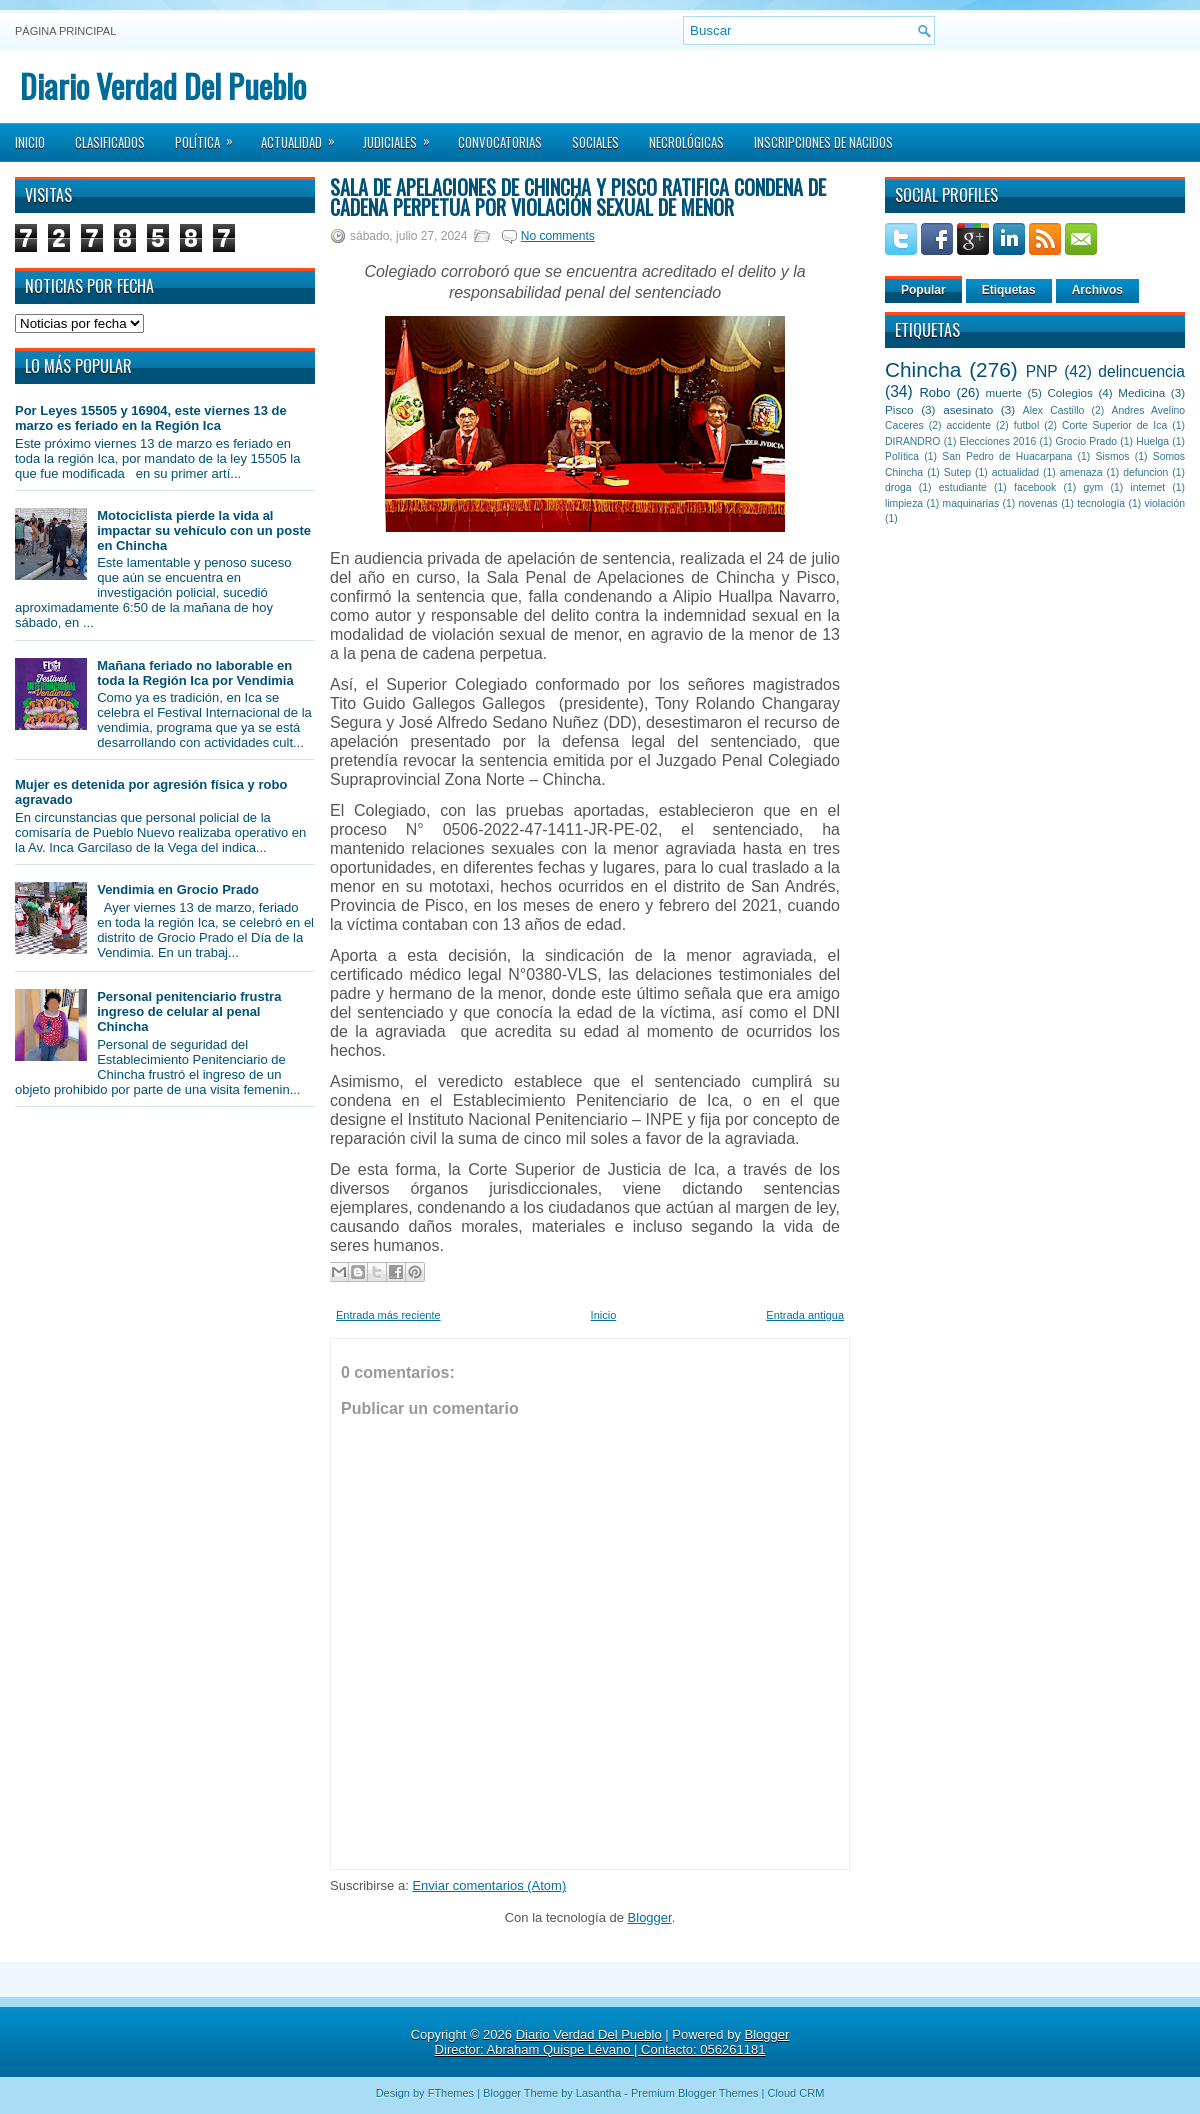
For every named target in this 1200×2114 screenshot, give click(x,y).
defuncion (1145, 472)
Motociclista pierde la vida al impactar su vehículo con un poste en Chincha (204, 530)
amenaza (1081, 472)
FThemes (451, 2093)
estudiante (963, 487)
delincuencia (1141, 371)
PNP (1042, 371)
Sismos (1112, 456)
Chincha (923, 369)
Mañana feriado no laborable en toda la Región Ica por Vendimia (195, 673)
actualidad (1015, 472)
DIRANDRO (912, 441)
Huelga (1152, 441)
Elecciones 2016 (998, 441)
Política (210, 136)
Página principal (65, 31)
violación (1165, 503)
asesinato (968, 409)
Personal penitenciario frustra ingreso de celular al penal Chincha (189, 1011)
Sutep (957, 472)
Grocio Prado (1086, 441)
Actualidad (304, 136)
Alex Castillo (1054, 410)
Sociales (595, 142)
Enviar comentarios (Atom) (489, 1885)
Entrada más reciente (388, 1315)
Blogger (650, 1917)
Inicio (30, 142)
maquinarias (971, 503)
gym (1094, 487)
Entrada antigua (805, 1315)
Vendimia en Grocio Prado (178, 889)
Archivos (1097, 290)
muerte (1004, 392)
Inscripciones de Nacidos (823, 142)
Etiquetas (1009, 290)
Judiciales (403, 136)
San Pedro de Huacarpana (1007, 456)
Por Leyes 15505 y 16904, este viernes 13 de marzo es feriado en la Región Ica (151, 418)
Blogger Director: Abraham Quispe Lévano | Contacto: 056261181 (612, 2042)
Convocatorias (500, 142)
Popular (923, 290)
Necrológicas (686, 142)
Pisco (899, 409)
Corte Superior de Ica (1114, 425)
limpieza (904, 503)
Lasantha (598, 2093)
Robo (934, 392)
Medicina (1141, 392)
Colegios (1069, 392)
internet (1147, 487)
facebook (1035, 487)
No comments (558, 236)
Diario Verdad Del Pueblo (163, 85)
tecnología (1101, 503)
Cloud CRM (795, 2093)
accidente (969, 425)
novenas (1038, 503)
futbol (1026, 425)
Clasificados (110, 142)
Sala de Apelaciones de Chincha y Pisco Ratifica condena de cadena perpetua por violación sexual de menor (578, 197)
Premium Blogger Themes (695, 2093)
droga (898, 487)
